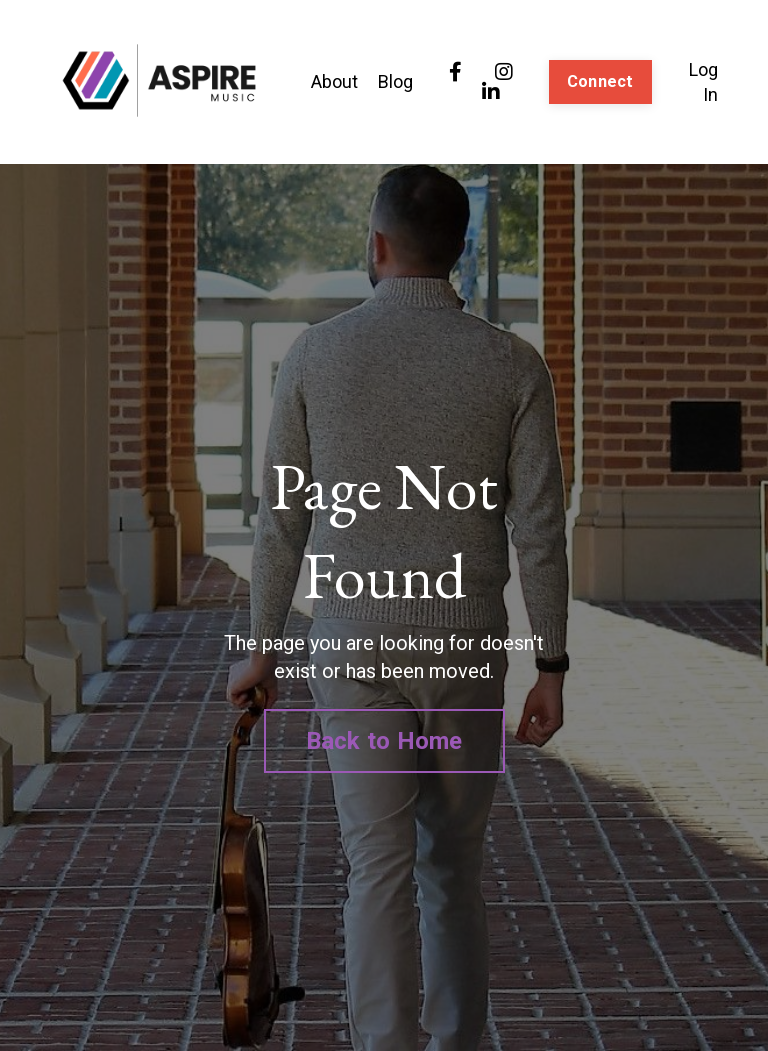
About (334, 81)
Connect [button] (600, 81)
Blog (395, 81)
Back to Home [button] (384, 741)
